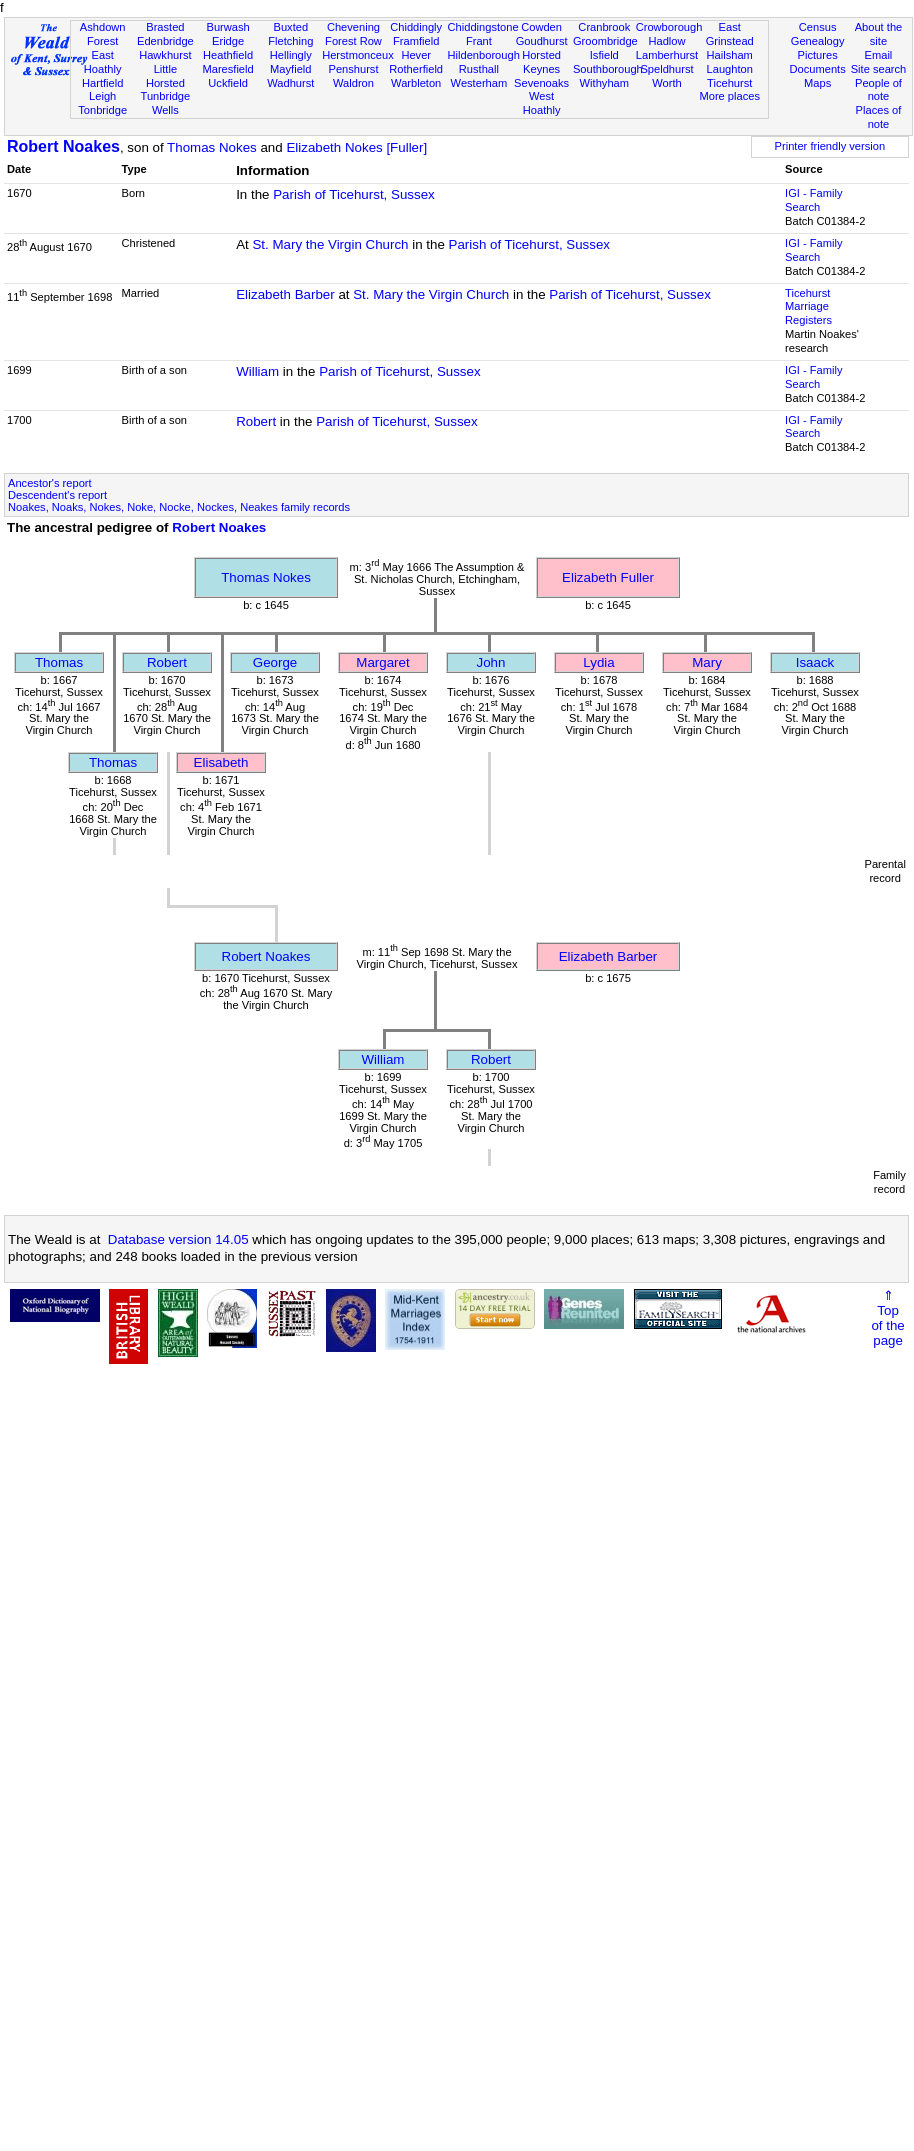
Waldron (353, 83)
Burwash (227, 27)
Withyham (604, 83)
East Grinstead (730, 34)
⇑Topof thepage (887, 1318)
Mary (707, 662)
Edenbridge (165, 41)
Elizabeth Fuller (608, 577)
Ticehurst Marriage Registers (808, 307)
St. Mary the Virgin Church (330, 244)
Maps (817, 83)
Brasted (165, 27)
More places (729, 96)
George (275, 662)
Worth (666, 83)
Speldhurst (666, 69)
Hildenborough (484, 55)
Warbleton (416, 83)
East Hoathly (103, 62)
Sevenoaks (541, 83)
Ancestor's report (50, 483)
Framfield (416, 41)
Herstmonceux (358, 55)
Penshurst (353, 69)
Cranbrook (604, 27)
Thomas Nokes (212, 147)
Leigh (102, 96)
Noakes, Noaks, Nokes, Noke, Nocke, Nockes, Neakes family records (179, 507)
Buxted (290, 27)
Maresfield (227, 69)
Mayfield (290, 69)
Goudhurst (542, 41)
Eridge (228, 41)
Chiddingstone (483, 27)
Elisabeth (221, 762)
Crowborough (669, 27)
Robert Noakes (63, 146)
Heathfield (228, 55)
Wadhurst (290, 83)
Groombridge (605, 41)
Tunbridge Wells (166, 103)
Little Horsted (165, 76)
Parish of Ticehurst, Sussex (354, 194)
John (491, 662)
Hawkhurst (165, 55)
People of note (878, 90)
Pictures (818, 55)
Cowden (541, 27)
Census (818, 27)
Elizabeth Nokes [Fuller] (356, 147)
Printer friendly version (830, 146)
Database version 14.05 (178, 1239)
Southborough (608, 69)
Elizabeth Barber (285, 294)
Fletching (290, 41)
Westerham (479, 83)
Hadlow (666, 41)
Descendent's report (57, 495)
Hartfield (102, 83)
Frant (479, 41)
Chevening (353, 27)
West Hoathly (542, 103)
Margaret (382, 662)
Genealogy (818, 41)
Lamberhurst (667, 55)
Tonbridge (102, 110)
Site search (879, 69)
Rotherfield (416, 69)
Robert (256, 421)
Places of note (879, 117)
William (257, 371)
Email (879, 55)
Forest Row (353, 41)
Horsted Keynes (541, 62)
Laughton (730, 69)
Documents (818, 69)
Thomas (59, 662)
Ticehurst (729, 83)
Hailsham (730, 55)
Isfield (604, 55)
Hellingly (291, 55)
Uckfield (228, 83)
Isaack (815, 662)
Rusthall (479, 69)
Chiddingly (416, 27)
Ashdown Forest (103, 34)
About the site (879, 34)
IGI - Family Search (813, 200)
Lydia (598, 662)
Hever (416, 55)
